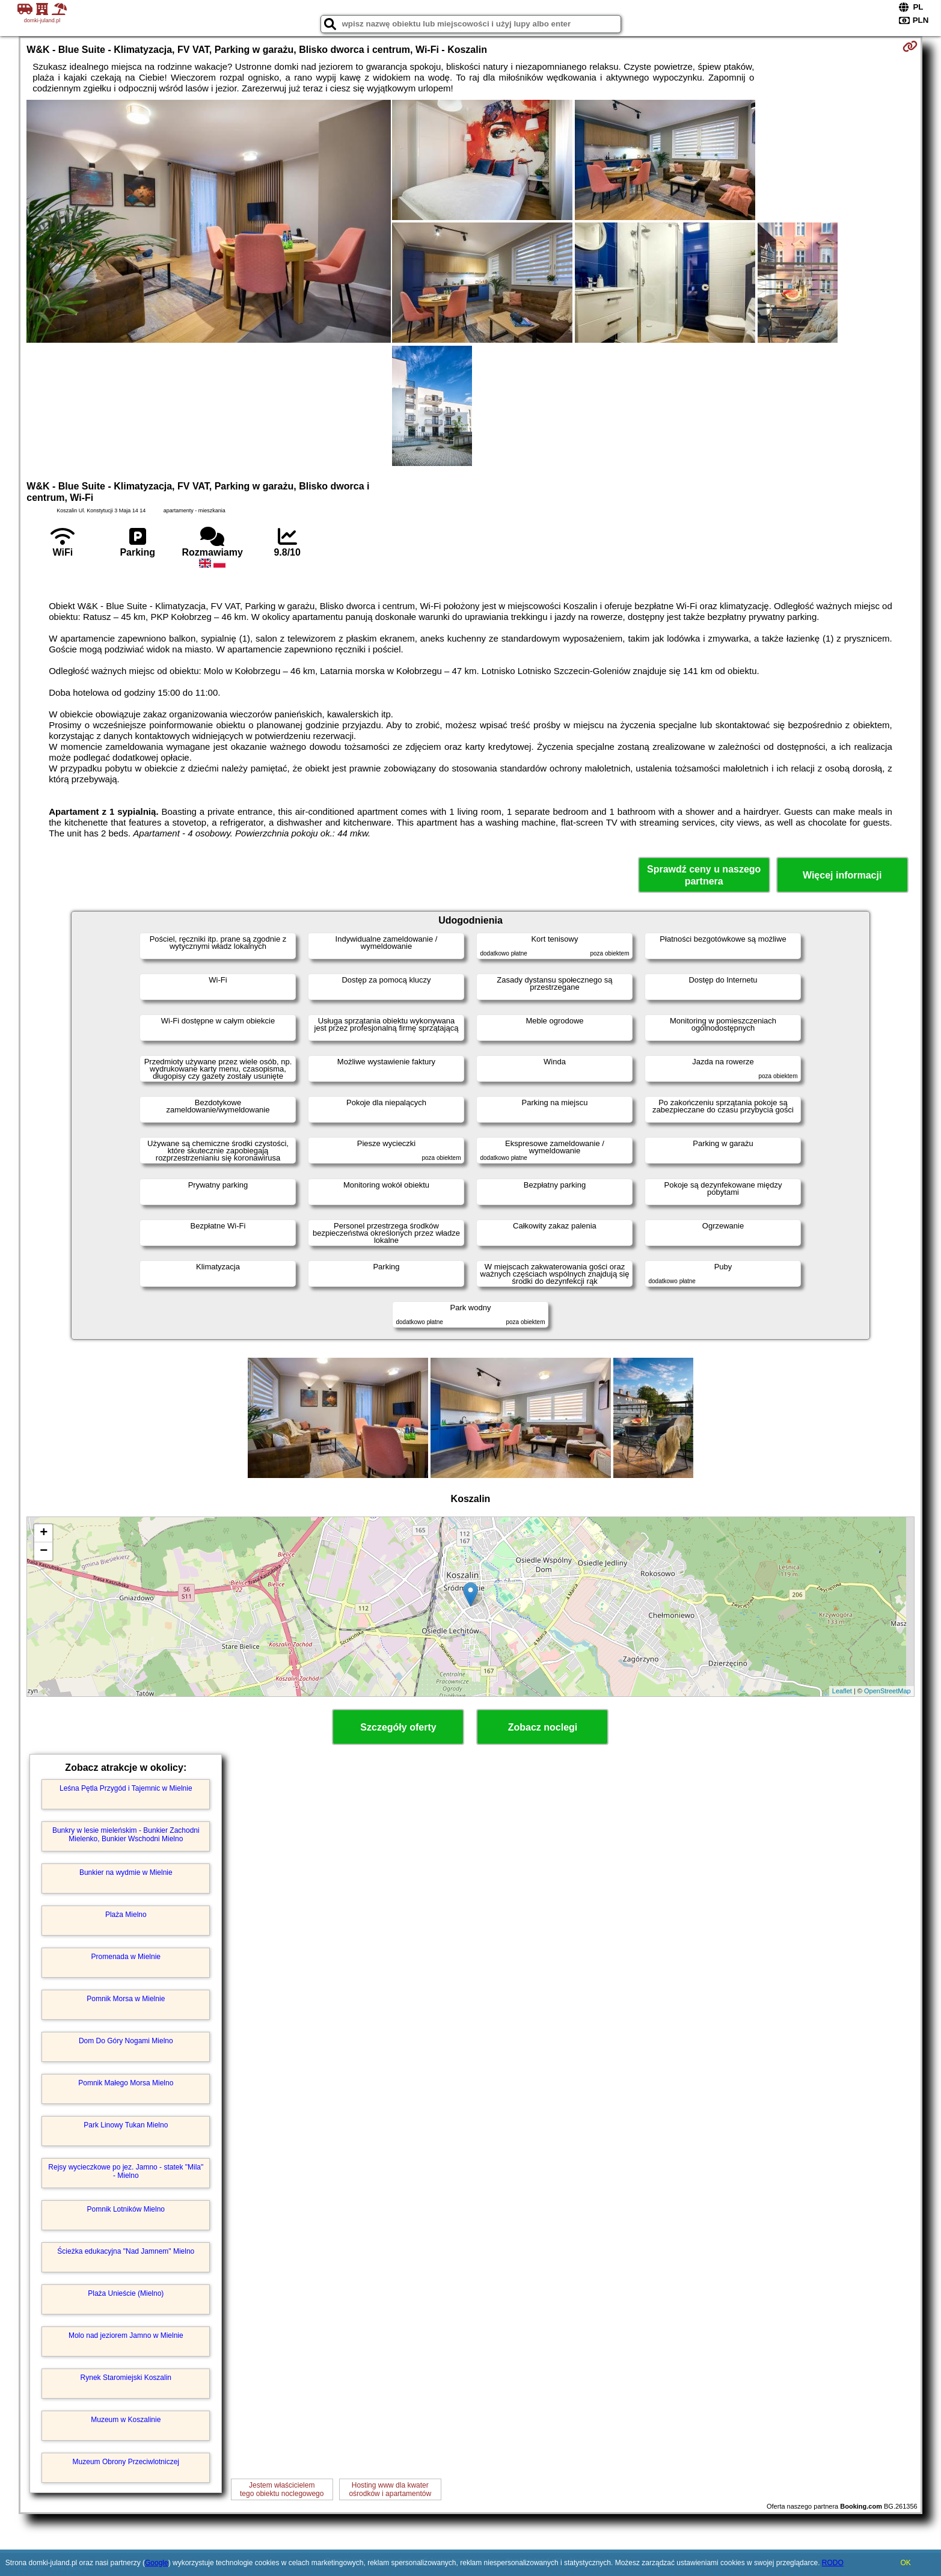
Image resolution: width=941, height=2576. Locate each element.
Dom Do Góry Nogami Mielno (126, 2041)
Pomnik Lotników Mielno (126, 2209)
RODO (833, 2563)
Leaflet (842, 1690)
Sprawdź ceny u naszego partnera (704, 875)
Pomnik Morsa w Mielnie (126, 1999)
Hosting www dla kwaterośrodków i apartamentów (390, 2489)
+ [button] (44, 1533)
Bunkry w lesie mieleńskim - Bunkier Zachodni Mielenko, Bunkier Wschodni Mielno (126, 1834)
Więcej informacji (842, 875)
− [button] (44, 1551)
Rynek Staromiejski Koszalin (126, 2377)
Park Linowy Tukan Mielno (126, 2125)
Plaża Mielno (126, 1914)
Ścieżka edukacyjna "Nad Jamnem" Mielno (125, 2251)
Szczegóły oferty (398, 1727)
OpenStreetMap (887, 1690)
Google (156, 2563)
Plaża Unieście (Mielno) (126, 2293)
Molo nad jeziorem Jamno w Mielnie (126, 2335)
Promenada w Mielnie (126, 1956)
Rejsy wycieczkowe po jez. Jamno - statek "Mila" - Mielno (125, 2171)
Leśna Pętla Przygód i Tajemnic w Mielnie (126, 1788)
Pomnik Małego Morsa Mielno (125, 2083)
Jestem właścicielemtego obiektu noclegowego (281, 2489)
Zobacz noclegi (543, 1727)
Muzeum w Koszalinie (126, 2419)
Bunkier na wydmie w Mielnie (126, 1872)
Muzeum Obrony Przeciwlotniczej (126, 2462)
